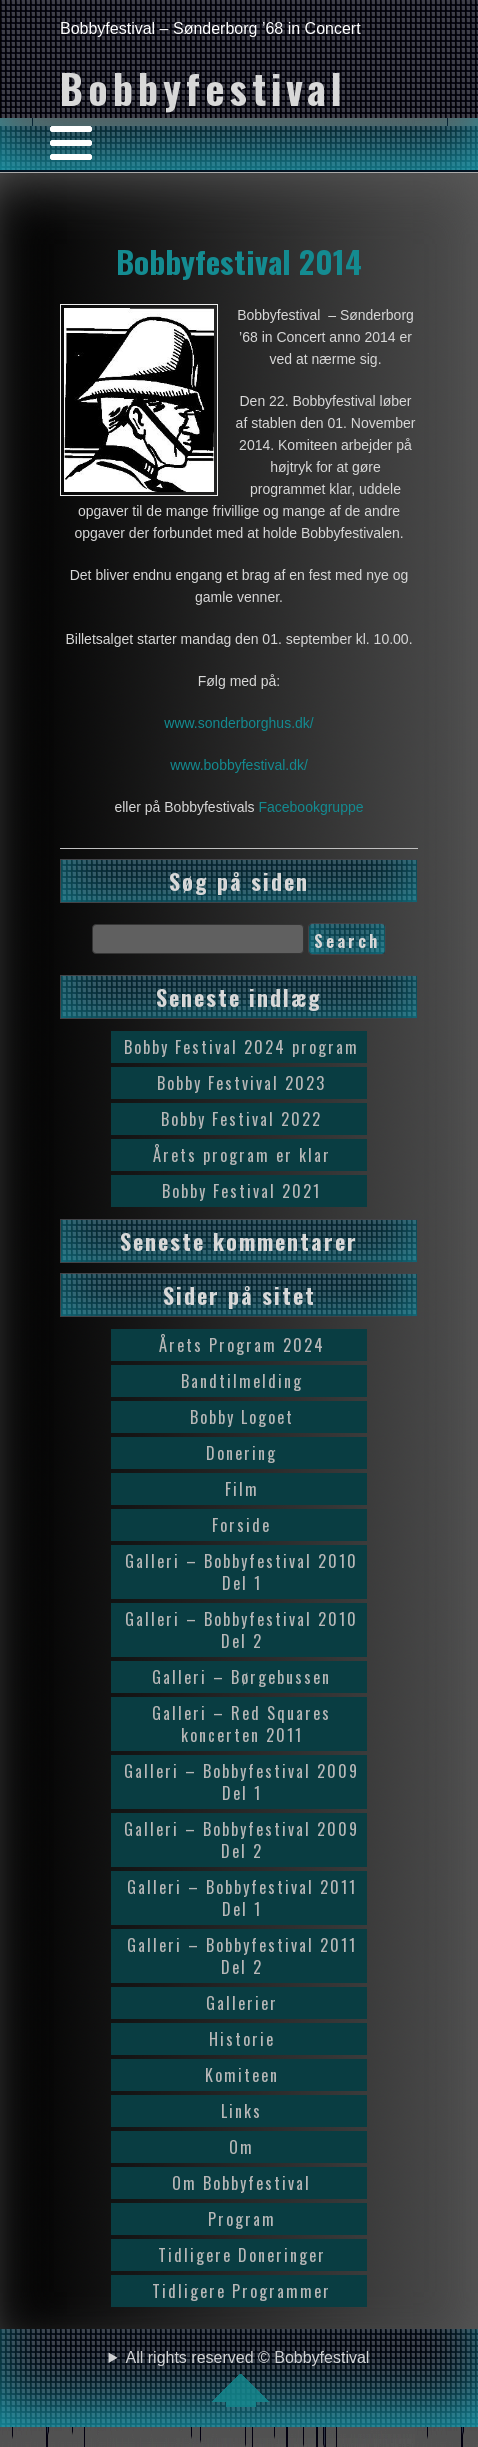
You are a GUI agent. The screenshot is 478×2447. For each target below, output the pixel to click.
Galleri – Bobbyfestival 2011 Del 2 (242, 1956)
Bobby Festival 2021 (241, 1191)
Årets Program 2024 (242, 1345)
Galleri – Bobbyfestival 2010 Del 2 (241, 1630)
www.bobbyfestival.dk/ (239, 765)
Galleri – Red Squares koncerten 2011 (241, 1724)
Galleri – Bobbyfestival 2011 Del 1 (242, 1898)
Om (241, 2147)
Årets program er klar (242, 1155)
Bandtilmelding (242, 1381)
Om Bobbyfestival (241, 2183)
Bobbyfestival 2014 (239, 261)
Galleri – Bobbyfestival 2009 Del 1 (241, 1782)
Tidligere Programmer (241, 2291)
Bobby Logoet (242, 1417)
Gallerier (242, 2003)
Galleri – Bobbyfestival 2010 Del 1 (241, 1572)
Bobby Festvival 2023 (241, 1083)
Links (241, 2111)
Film (242, 1489)
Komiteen (242, 2075)
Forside (241, 1525)
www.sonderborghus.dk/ (238, 723)
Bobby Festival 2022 (241, 1119)
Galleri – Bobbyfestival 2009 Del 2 (241, 1840)
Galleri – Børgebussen (241, 1677)
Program (242, 2219)
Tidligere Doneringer (242, 2255)
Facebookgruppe (310, 807)
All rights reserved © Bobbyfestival (248, 2378)
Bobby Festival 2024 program (241, 1047)
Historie (242, 2039)
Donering (241, 1453)
